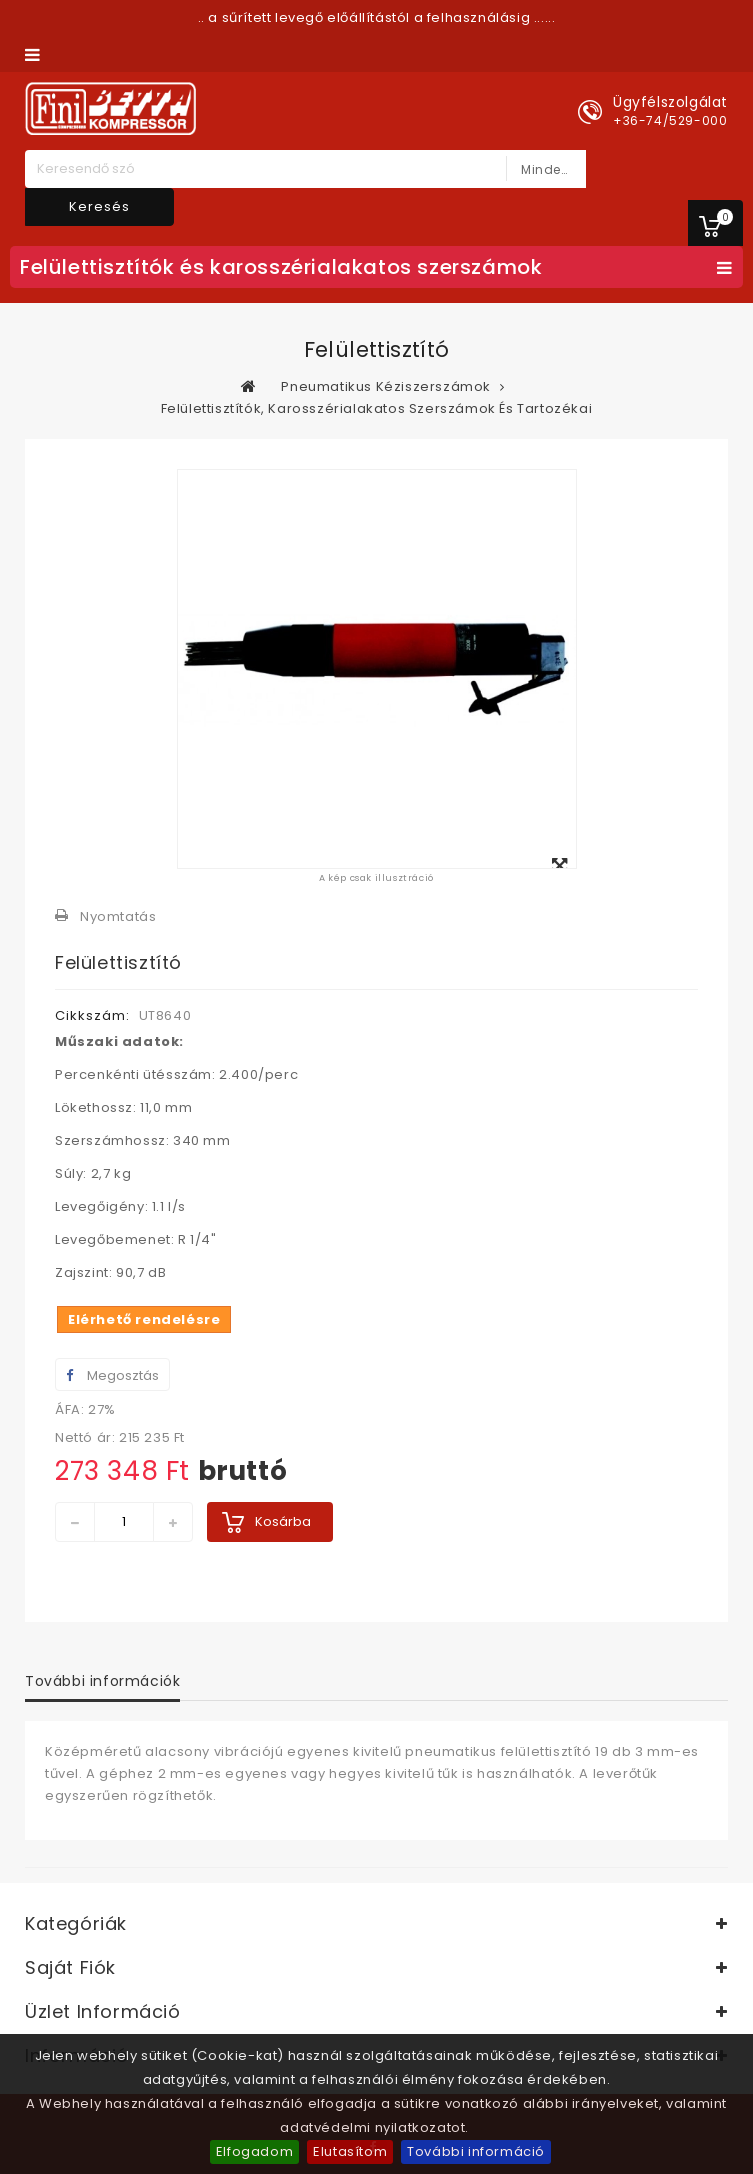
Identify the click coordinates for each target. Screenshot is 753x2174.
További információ (476, 2151)
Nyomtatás (118, 916)
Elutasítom (350, 2151)
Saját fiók (70, 1967)
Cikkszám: (92, 1015)
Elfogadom (254, 2151)
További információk (102, 1681)
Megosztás (112, 1375)
